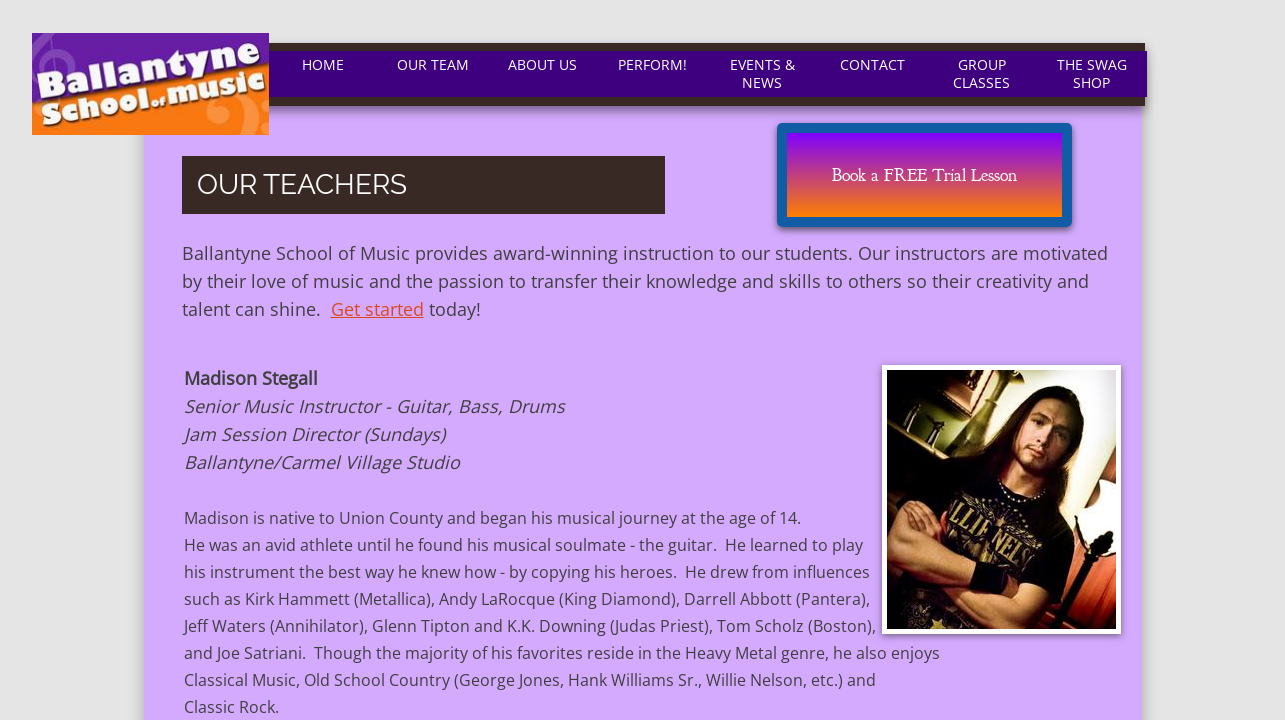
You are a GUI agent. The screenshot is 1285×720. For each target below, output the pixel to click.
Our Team (433, 64)
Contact (872, 64)
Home (323, 64)
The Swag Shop (1092, 73)
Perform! (652, 64)
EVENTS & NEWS (762, 73)
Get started (377, 309)
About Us (542, 64)
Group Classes (981, 73)
